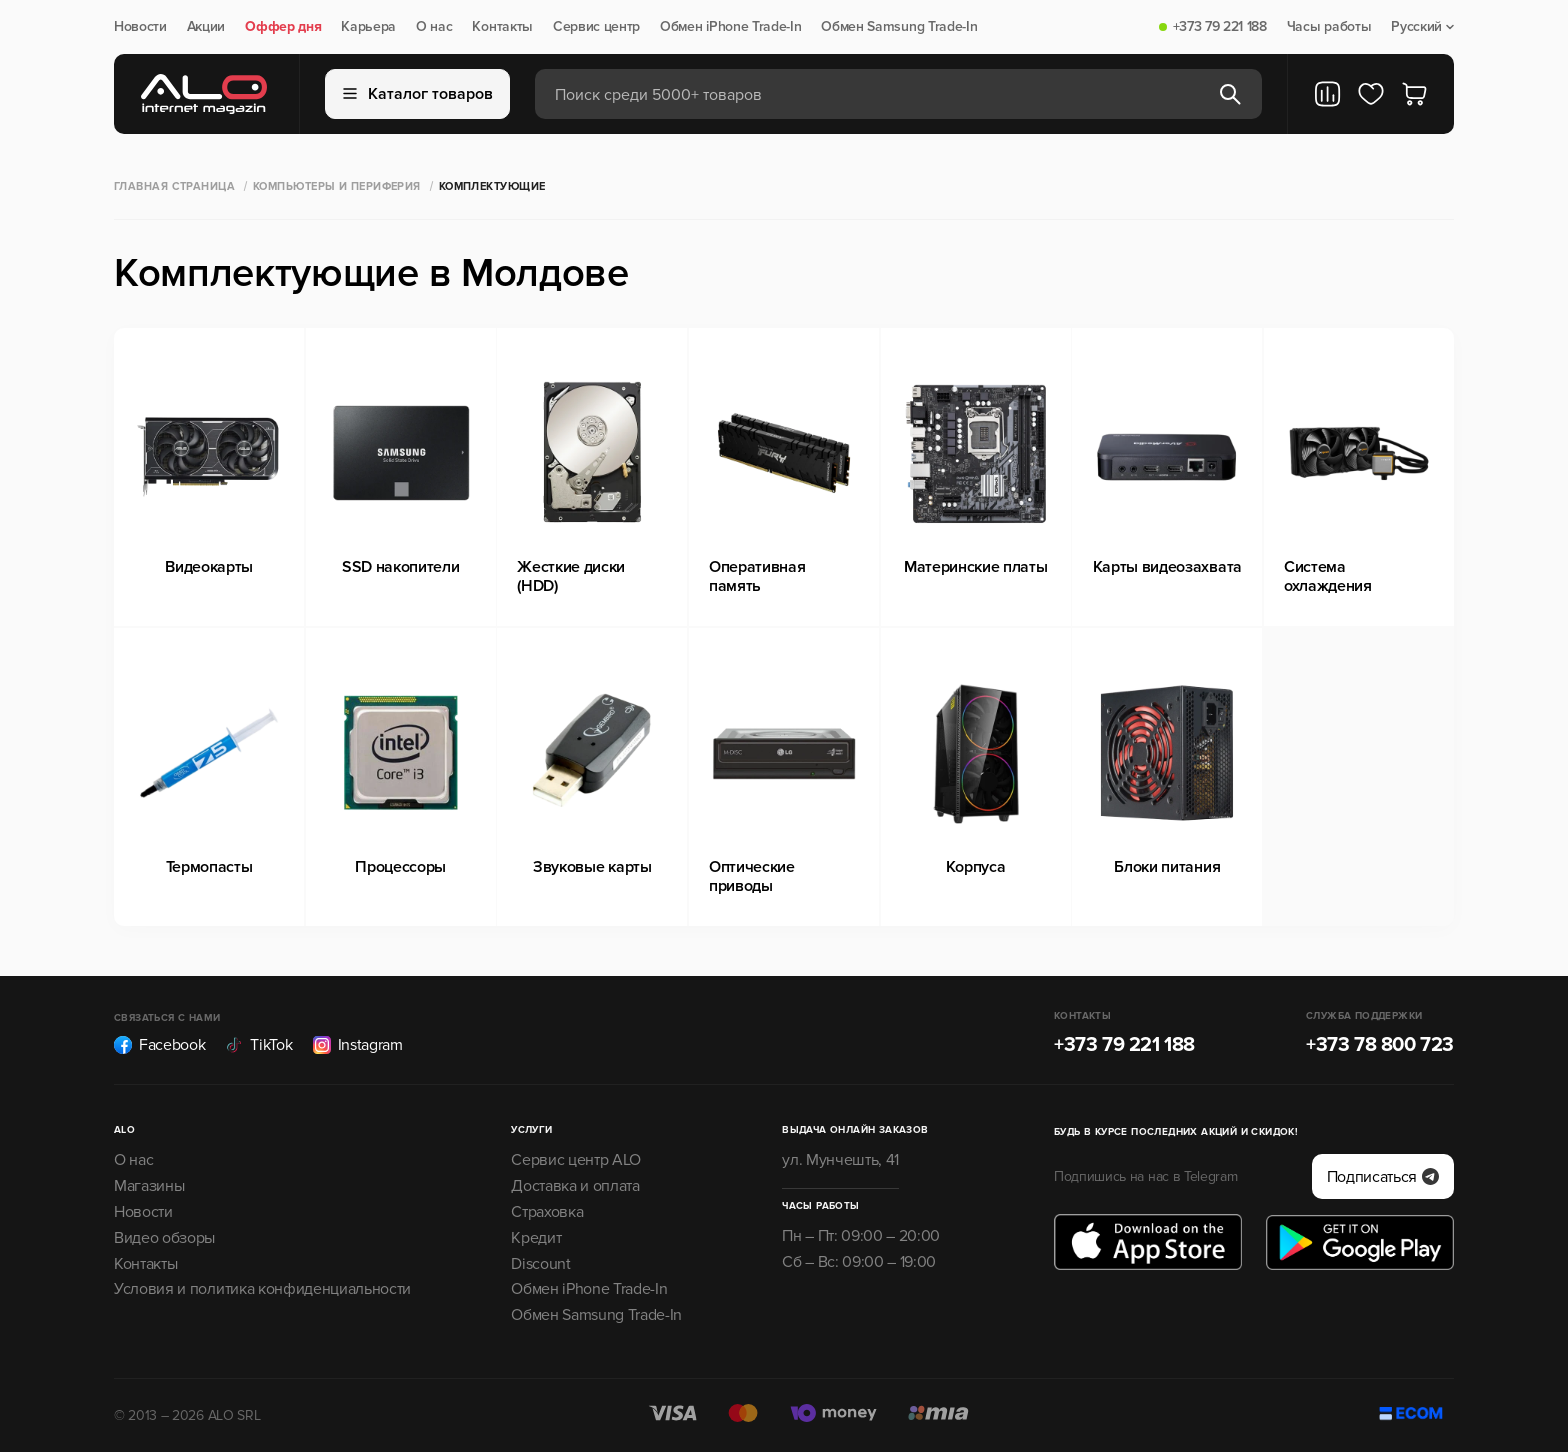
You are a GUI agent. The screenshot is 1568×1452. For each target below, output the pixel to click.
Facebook (159, 1045)
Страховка (547, 1212)
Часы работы (1329, 27)
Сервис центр (596, 27)
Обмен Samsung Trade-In (899, 27)
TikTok (258, 1045)
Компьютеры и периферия (337, 186)
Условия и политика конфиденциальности (262, 1289)
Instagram (358, 1045)
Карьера (368, 27)
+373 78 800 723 (1380, 1045)
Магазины (149, 1186)
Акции (206, 27)
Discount (540, 1264)
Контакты (502, 27)
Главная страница (174, 186)
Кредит (536, 1238)
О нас (434, 27)
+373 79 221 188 (1220, 27)
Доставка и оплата (575, 1186)
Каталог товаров (418, 94)
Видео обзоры (164, 1238)
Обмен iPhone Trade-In (730, 27)
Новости (140, 27)
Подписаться (1383, 1177)
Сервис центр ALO (576, 1160)
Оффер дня (283, 27)
